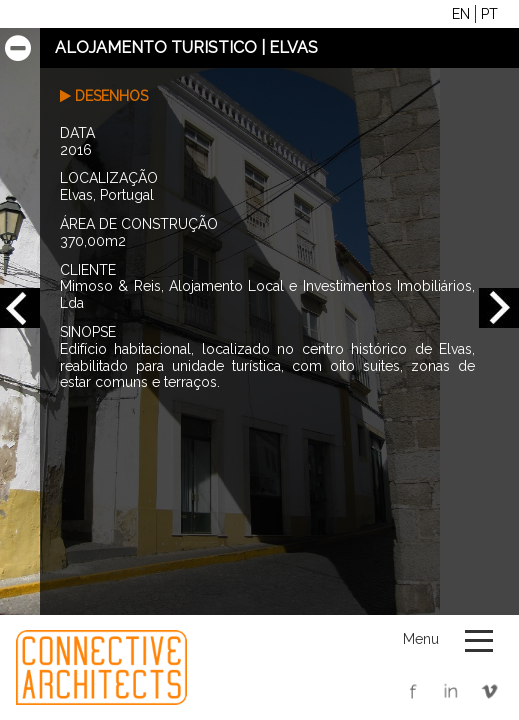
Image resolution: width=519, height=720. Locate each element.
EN (461, 14)
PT (489, 14)
